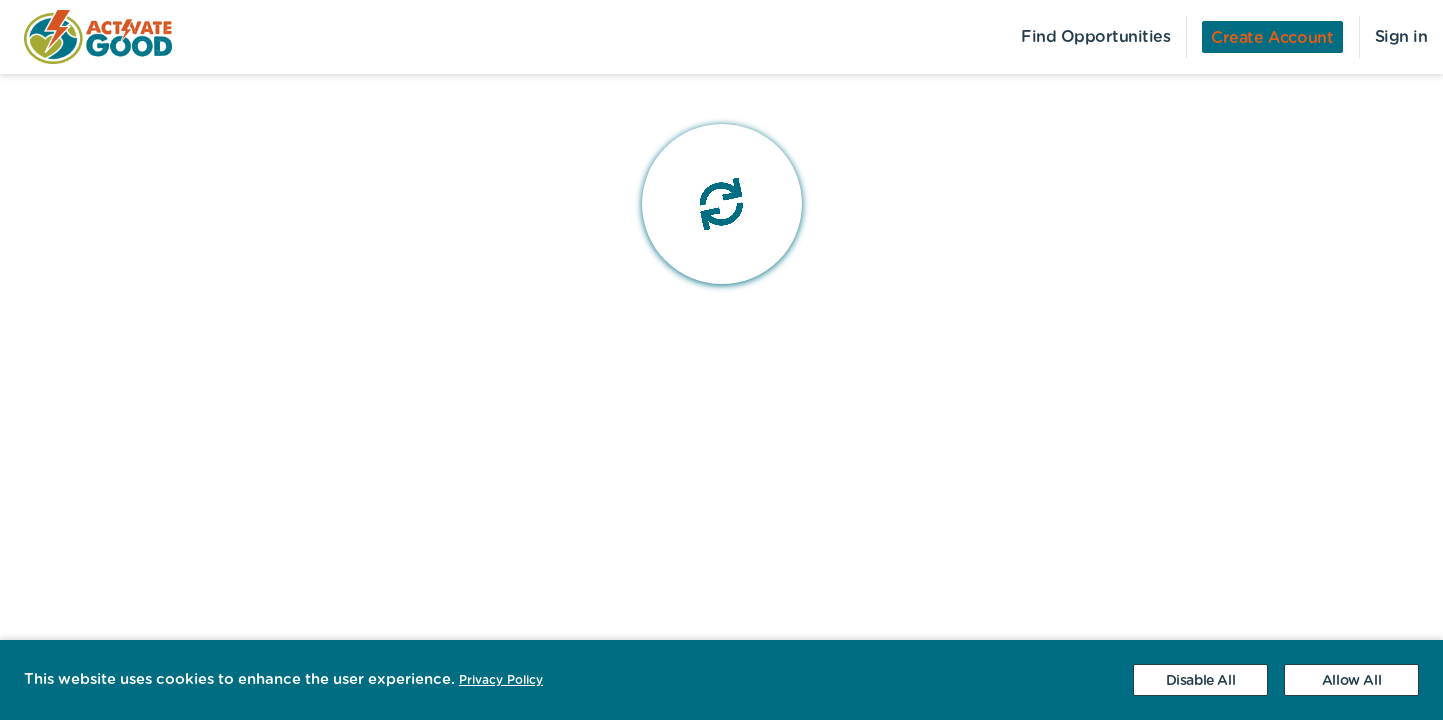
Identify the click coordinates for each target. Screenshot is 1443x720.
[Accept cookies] (1351, 680)
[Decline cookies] (1200, 680)
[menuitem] (86, 37)
